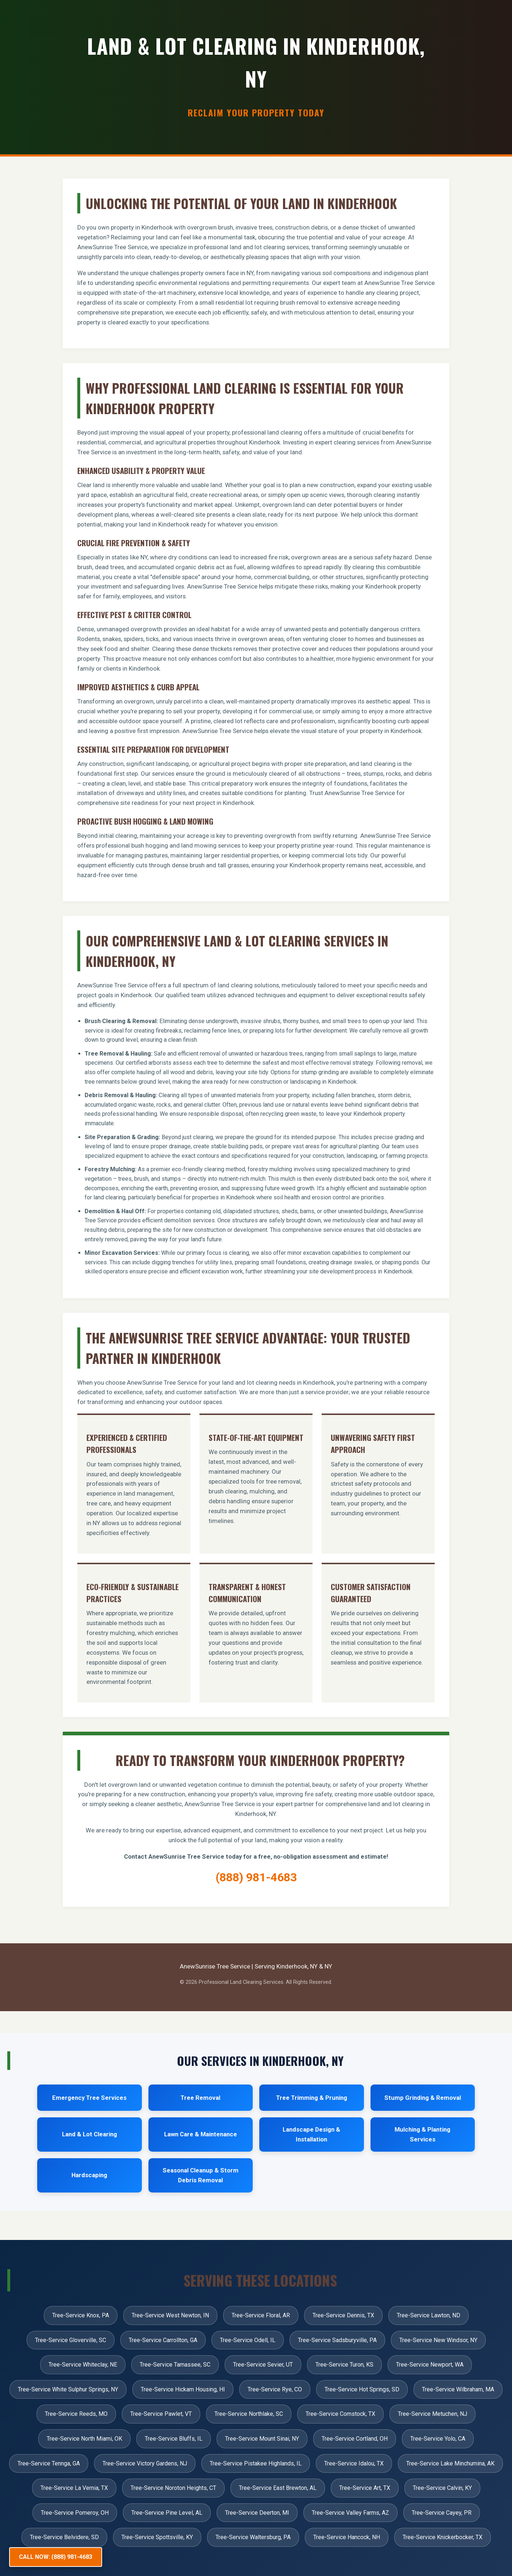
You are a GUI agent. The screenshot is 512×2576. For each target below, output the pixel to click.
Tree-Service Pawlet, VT (161, 2413)
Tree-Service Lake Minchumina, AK (450, 2463)
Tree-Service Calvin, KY (442, 2487)
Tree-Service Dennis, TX (343, 2315)
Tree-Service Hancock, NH (346, 2537)
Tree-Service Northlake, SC (248, 2413)
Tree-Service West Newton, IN (170, 2315)
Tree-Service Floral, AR (261, 2315)
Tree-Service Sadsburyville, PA (337, 2340)
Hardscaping (89, 2175)
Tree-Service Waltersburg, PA (253, 2537)
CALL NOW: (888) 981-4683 (55, 2556)
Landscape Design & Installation (311, 2134)
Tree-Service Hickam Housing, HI (183, 2389)
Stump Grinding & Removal (422, 2097)
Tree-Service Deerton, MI (257, 2512)
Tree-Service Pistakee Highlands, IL (256, 2463)
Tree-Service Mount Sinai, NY (262, 2438)
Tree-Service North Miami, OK (84, 2438)
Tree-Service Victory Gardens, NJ (144, 2463)
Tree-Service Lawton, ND (428, 2315)
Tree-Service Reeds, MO (76, 2413)
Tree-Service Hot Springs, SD (362, 2389)
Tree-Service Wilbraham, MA (458, 2389)
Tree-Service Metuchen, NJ (432, 2413)
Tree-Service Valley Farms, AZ (350, 2512)
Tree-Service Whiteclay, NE (83, 2364)
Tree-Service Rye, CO (275, 2389)
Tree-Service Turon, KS (344, 2364)
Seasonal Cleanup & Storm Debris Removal (200, 2175)
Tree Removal (200, 2097)
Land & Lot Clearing (89, 2134)
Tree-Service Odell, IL (247, 2340)
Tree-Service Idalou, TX (354, 2463)
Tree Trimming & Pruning (311, 2097)
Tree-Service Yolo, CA (437, 2438)
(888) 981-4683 (256, 1877)
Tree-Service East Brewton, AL (278, 2487)
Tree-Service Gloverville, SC (70, 2340)
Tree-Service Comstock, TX (340, 2413)
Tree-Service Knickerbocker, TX (442, 2537)
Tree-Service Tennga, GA (49, 2463)
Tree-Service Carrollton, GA (163, 2340)
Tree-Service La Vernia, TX (74, 2487)
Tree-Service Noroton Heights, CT (173, 2487)
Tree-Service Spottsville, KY (157, 2537)
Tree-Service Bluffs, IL (173, 2438)
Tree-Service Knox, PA (80, 2315)
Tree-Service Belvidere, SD (64, 2537)
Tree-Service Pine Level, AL (166, 2512)
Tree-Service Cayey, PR (442, 2512)
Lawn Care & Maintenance (200, 2134)
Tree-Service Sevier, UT (263, 2364)
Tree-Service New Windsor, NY (438, 2340)
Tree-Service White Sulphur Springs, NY (68, 2389)
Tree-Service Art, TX (364, 2487)
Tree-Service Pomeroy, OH (75, 2512)
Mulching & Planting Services (422, 2134)
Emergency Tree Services (89, 2097)
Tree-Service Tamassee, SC (175, 2364)
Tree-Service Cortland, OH (355, 2438)
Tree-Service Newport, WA (429, 2364)
